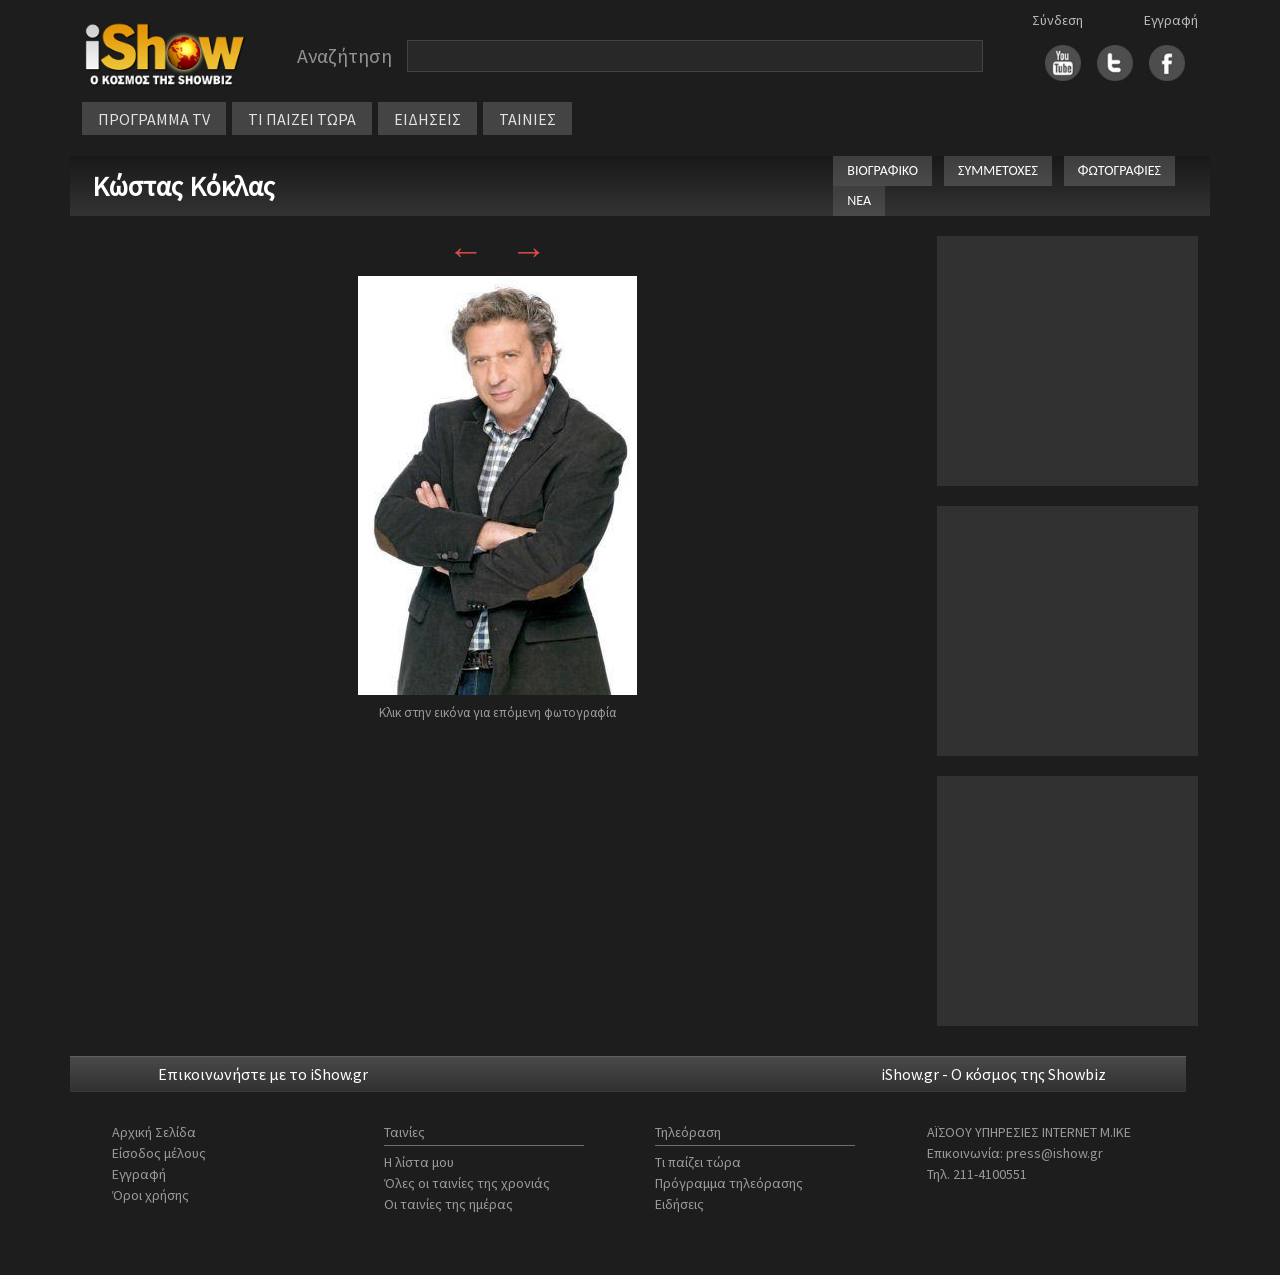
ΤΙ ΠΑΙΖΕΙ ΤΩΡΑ (302, 119)
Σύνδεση (1057, 20)
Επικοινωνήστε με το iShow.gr (263, 1074)
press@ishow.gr (1054, 1153)
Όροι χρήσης (150, 1195)
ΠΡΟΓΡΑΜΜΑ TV (154, 119)
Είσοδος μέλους (159, 1153)
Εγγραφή (1171, 20)
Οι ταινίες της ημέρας (448, 1204)
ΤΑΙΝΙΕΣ (527, 119)
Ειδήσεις (679, 1204)
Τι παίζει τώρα (698, 1162)
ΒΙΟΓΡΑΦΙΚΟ (882, 170)
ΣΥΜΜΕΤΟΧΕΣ (998, 170)
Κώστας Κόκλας (183, 186)
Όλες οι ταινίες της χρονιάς (467, 1183)
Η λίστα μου (419, 1162)
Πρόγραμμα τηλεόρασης (729, 1183)
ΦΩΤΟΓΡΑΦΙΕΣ (1119, 170)
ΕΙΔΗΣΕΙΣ (427, 119)
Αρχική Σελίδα (154, 1132)
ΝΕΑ (859, 200)
